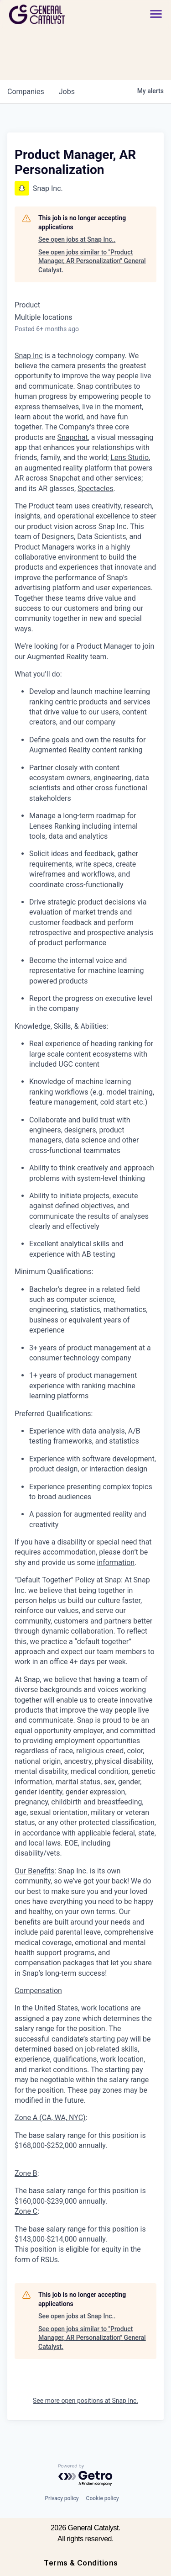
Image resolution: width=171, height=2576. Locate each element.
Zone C (26, 2211)
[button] (156, 14)
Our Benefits (34, 1871)
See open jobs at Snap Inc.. (76, 239)
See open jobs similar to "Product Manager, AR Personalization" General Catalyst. (92, 261)
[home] (62, 14)
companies (25, 91)
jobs (67, 91)
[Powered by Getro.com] (85, 2475)
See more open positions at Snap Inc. (85, 2400)
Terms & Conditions (81, 2562)
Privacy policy (61, 2498)
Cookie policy (102, 2498)
